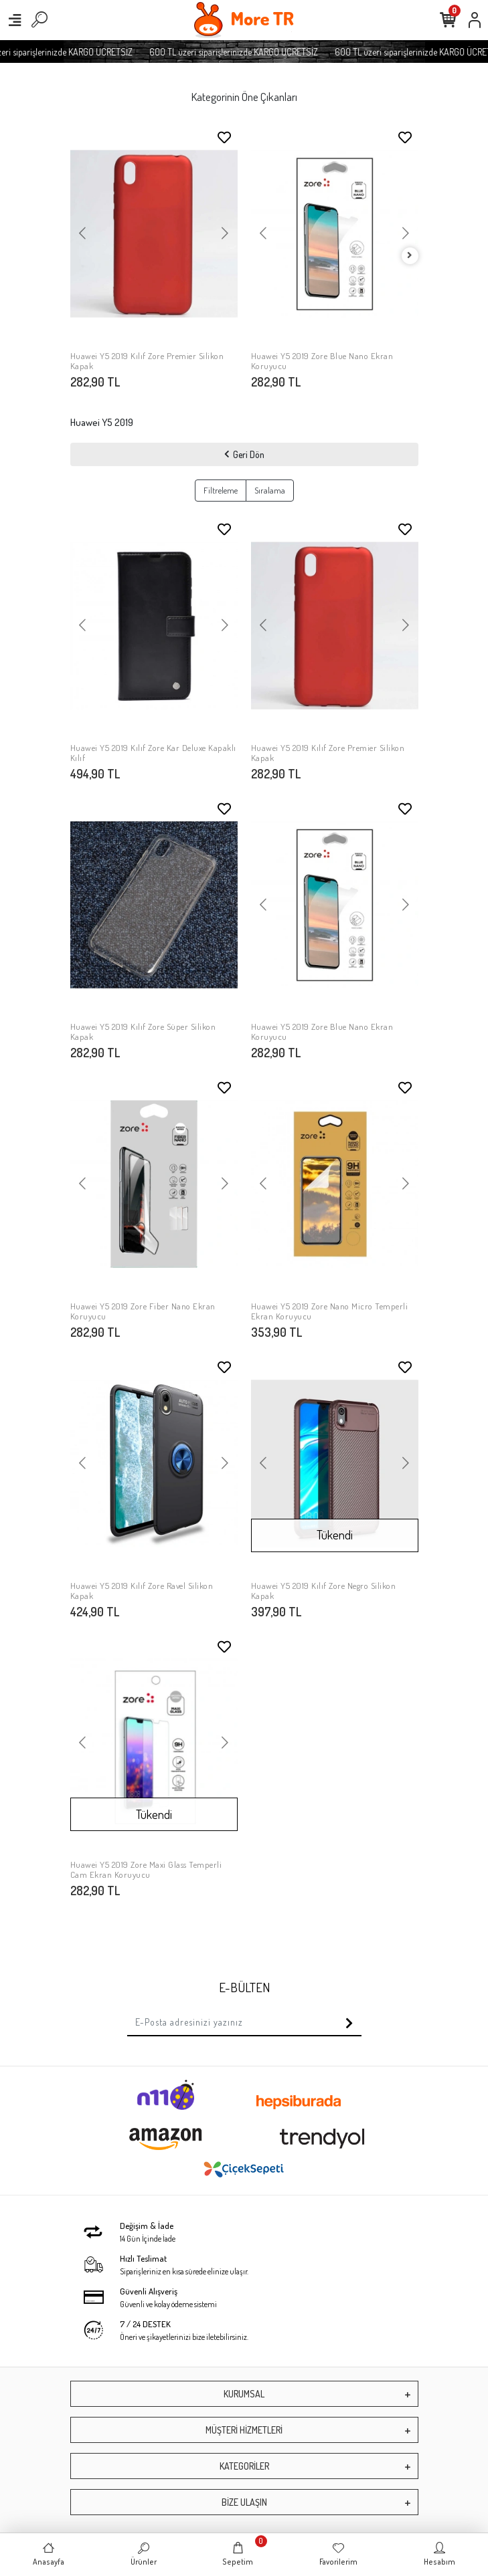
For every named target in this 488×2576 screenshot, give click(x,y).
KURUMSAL (244, 2393)
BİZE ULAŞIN (244, 2502)
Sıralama (269, 490)
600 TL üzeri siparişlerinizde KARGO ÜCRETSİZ (247, 52)
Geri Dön (244, 454)
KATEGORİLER (244, 2466)
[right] (409, 255)
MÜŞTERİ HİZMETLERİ (244, 2430)
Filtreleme (221, 490)
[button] (83, 233)
